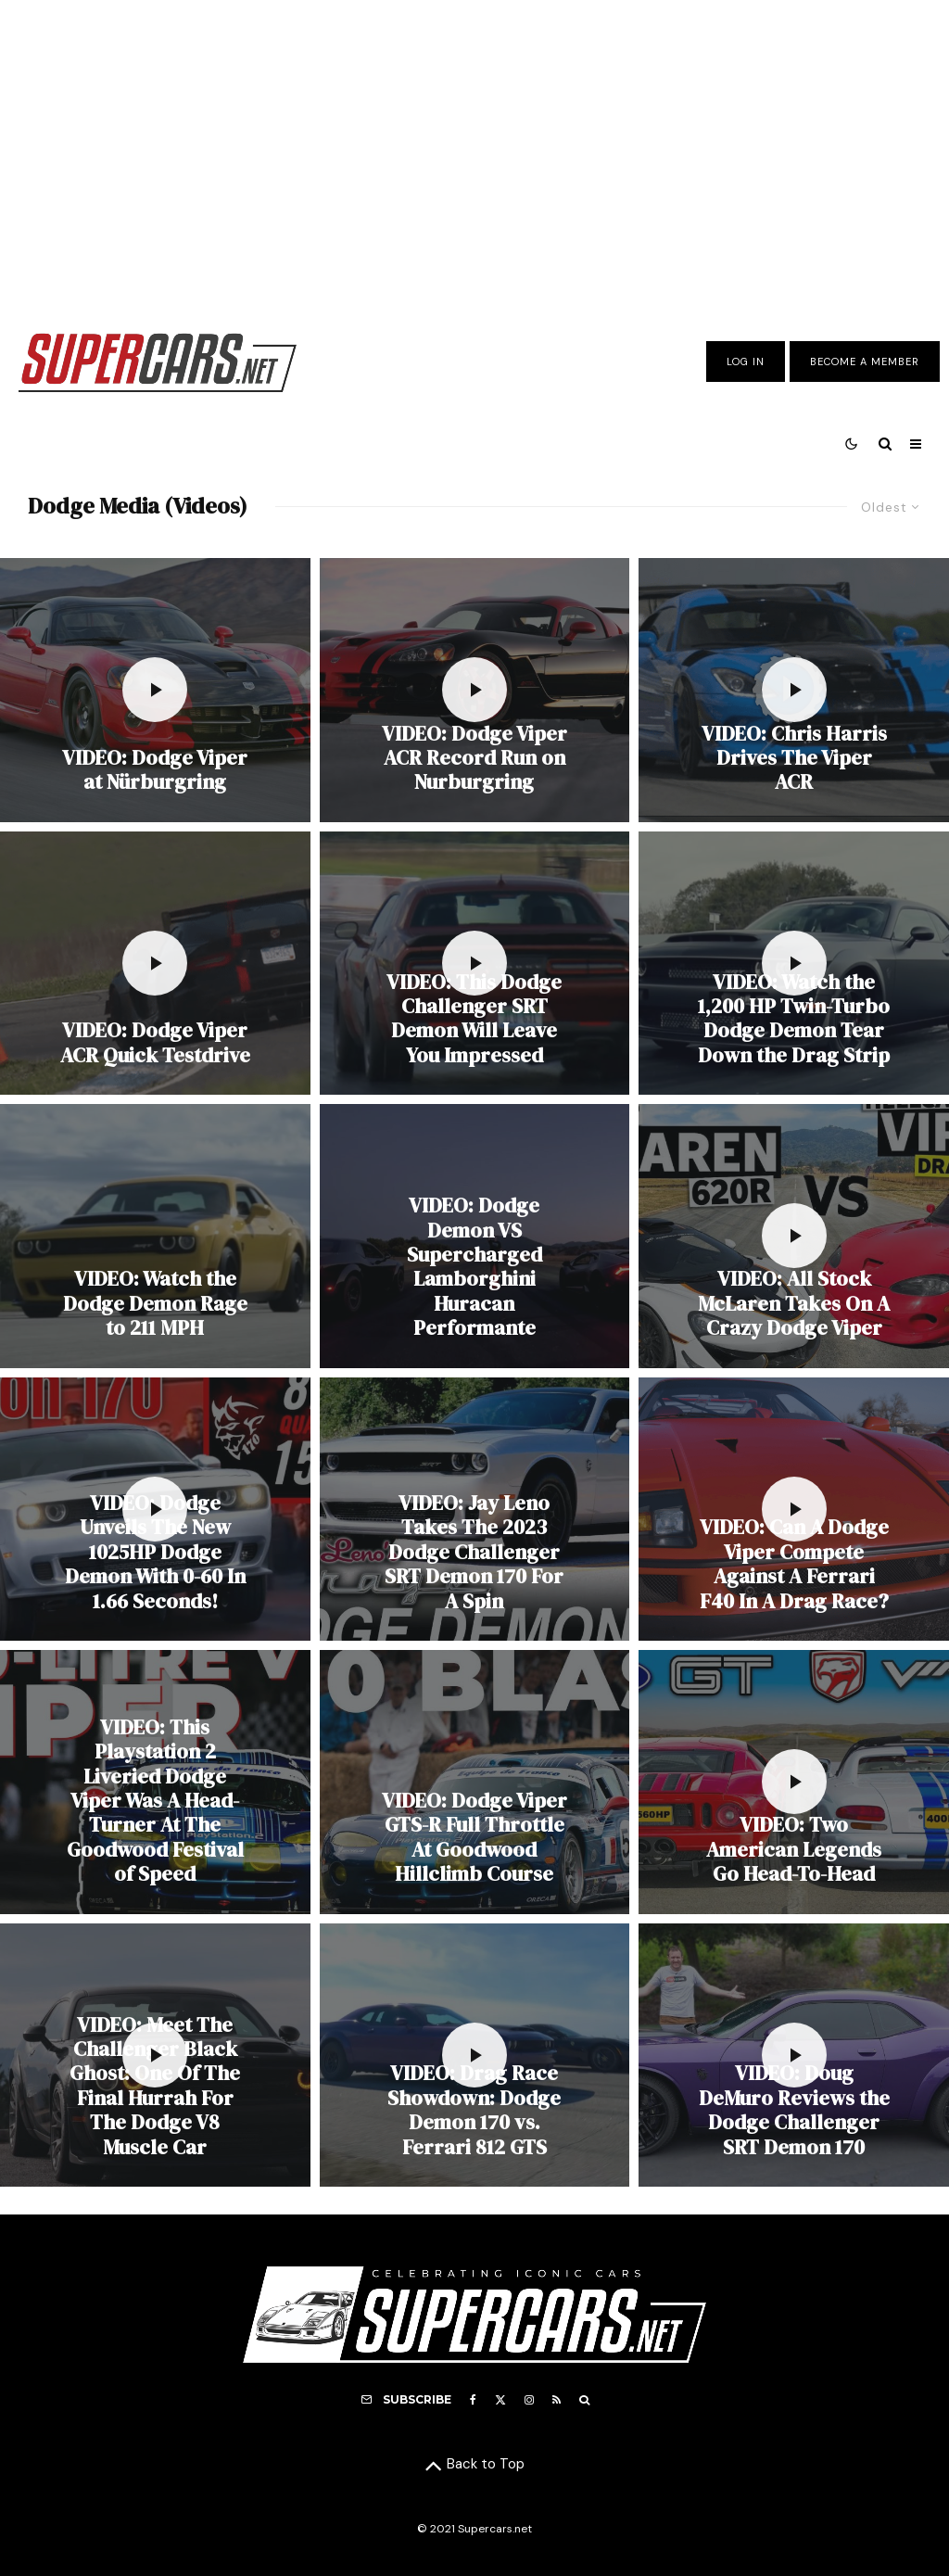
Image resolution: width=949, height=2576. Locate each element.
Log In (746, 361)
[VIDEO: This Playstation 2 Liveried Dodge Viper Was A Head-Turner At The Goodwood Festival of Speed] (155, 1781)
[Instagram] (529, 2399)
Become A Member (864, 361)
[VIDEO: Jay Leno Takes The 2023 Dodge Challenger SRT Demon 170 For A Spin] (475, 1509)
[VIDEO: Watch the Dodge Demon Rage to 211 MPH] (155, 1235)
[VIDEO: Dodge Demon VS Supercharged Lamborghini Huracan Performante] (475, 1235)
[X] (500, 2399)
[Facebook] (473, 2399)
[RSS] (556, 2399)
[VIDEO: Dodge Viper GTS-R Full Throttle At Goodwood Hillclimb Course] (475, 1781)
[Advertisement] (474, 151)
